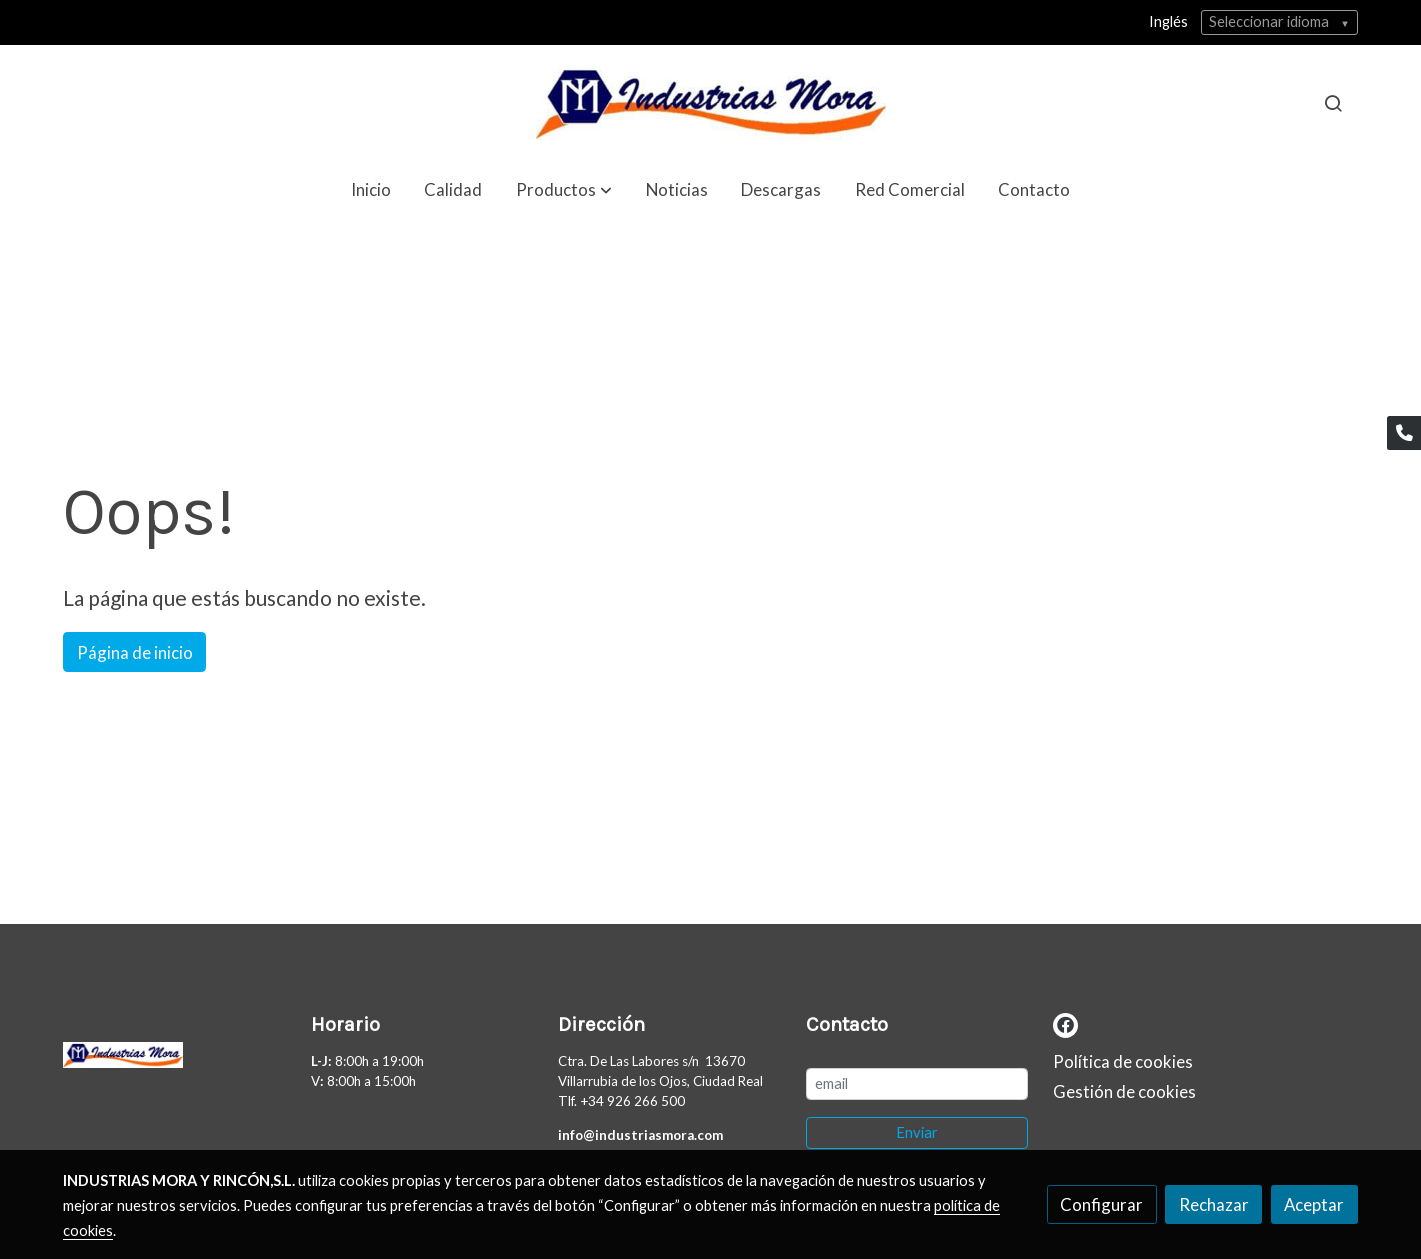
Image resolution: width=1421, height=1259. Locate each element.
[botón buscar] (1333, 103)
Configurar (1101, 1204)
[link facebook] (1065, 1023)
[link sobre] (174, 1059)
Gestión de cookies (1124, 1091)
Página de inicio (135, 652)
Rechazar (1214, 1204)
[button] (564, 189)
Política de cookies (1123, 1061)
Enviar (917, 1132)
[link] (710, 102)
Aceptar (1314, 1204)
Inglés (1168, 21)
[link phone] (1404, 433)
